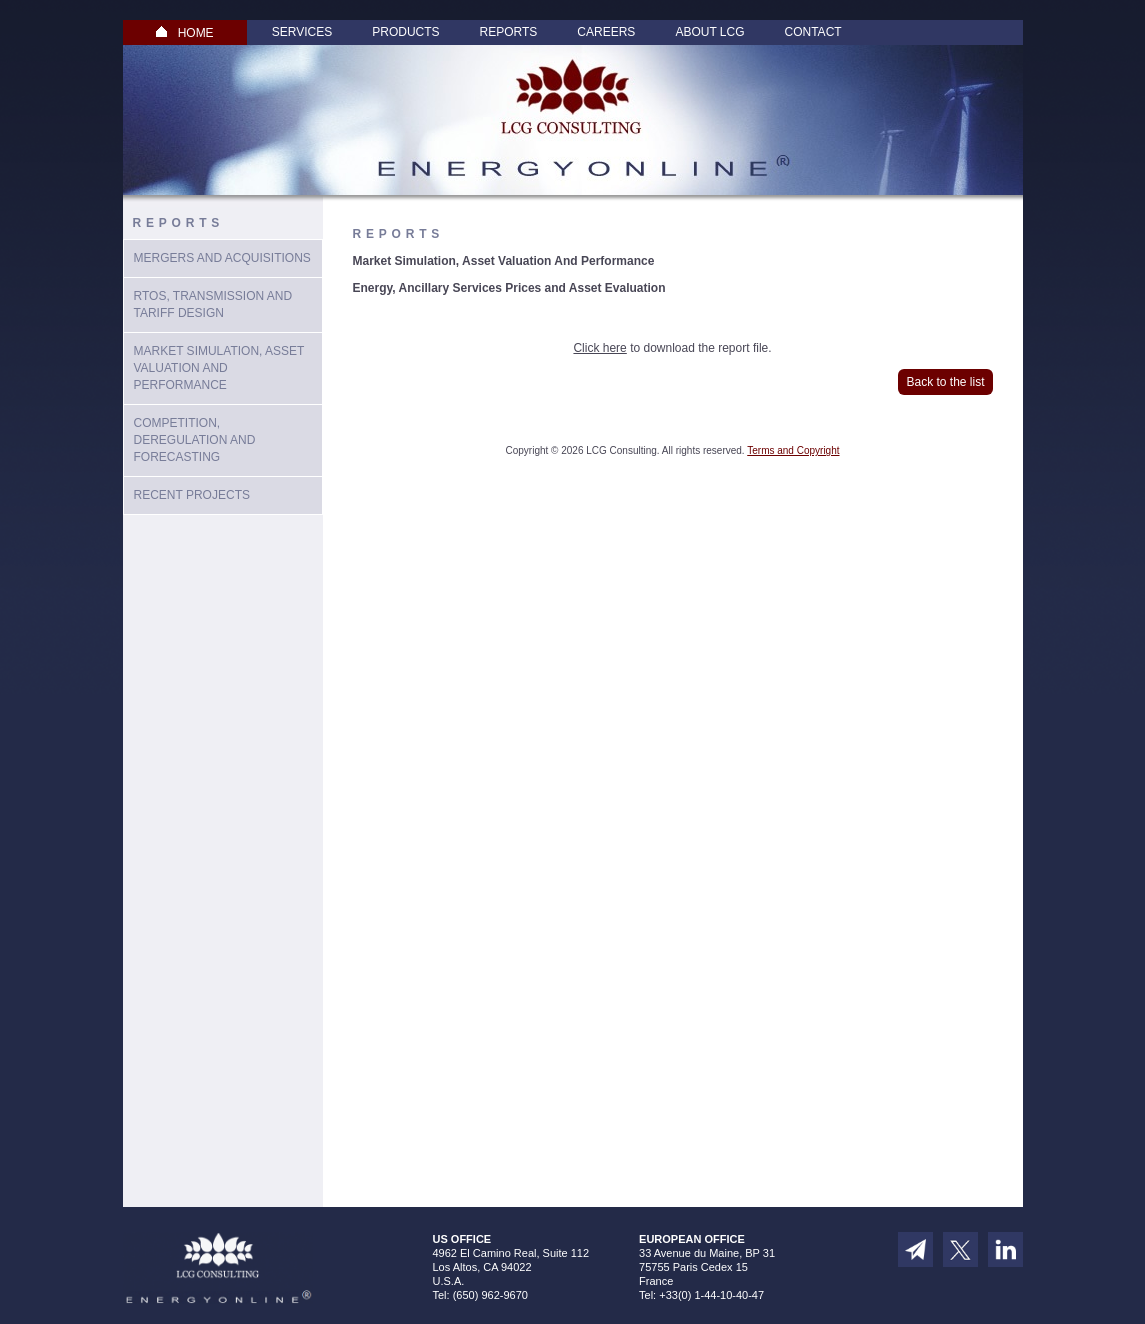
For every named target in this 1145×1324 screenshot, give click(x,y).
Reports (509, 32)
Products (405, 32)
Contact (813, 32)
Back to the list (945, 382)
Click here (599, 348)
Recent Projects (192, 495)
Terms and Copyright (793, 450)
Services (302, 32)
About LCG (709, 32)
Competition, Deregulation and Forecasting (195, 440)
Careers (606, 32)
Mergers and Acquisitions (222, 258)
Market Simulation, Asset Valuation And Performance (219, 368)
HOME (185, 33)
